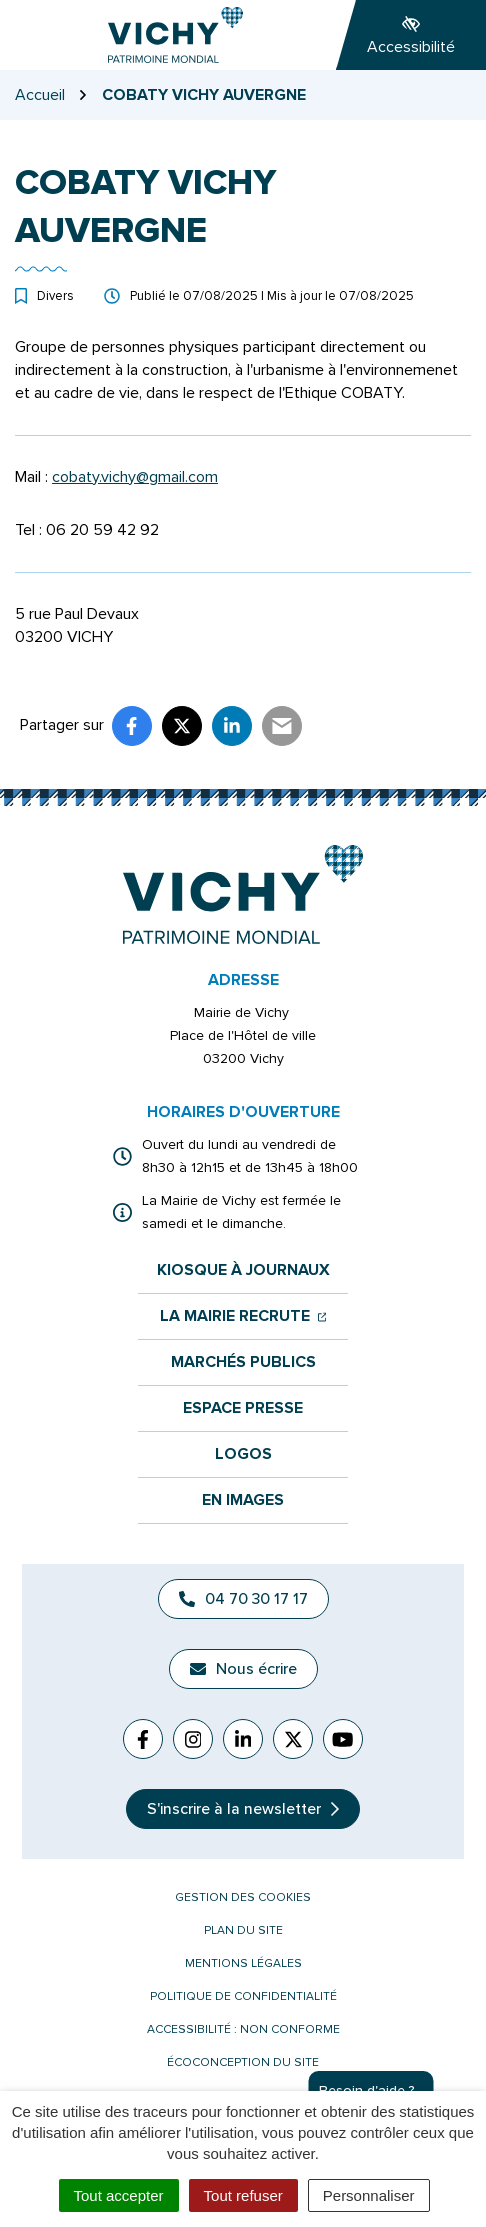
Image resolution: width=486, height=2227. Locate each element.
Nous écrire (243, 1669)
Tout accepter (119, 2195)
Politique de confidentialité (243, 1996)
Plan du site (243, 1930)
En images (243, 1500)
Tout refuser (243, 2195)
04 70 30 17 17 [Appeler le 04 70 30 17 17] (243, 1599)
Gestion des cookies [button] (243, 1897)
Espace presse (243, 1408)
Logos (243, 1454)
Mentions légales (243, 1963)
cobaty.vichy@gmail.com (135, 477)
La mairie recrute (243, 1316)
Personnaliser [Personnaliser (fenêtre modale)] (369, 2195)
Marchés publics (243, 1362)
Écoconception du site (243, 2062)
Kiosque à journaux (243, 1270)
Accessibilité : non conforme (243, 2029)
